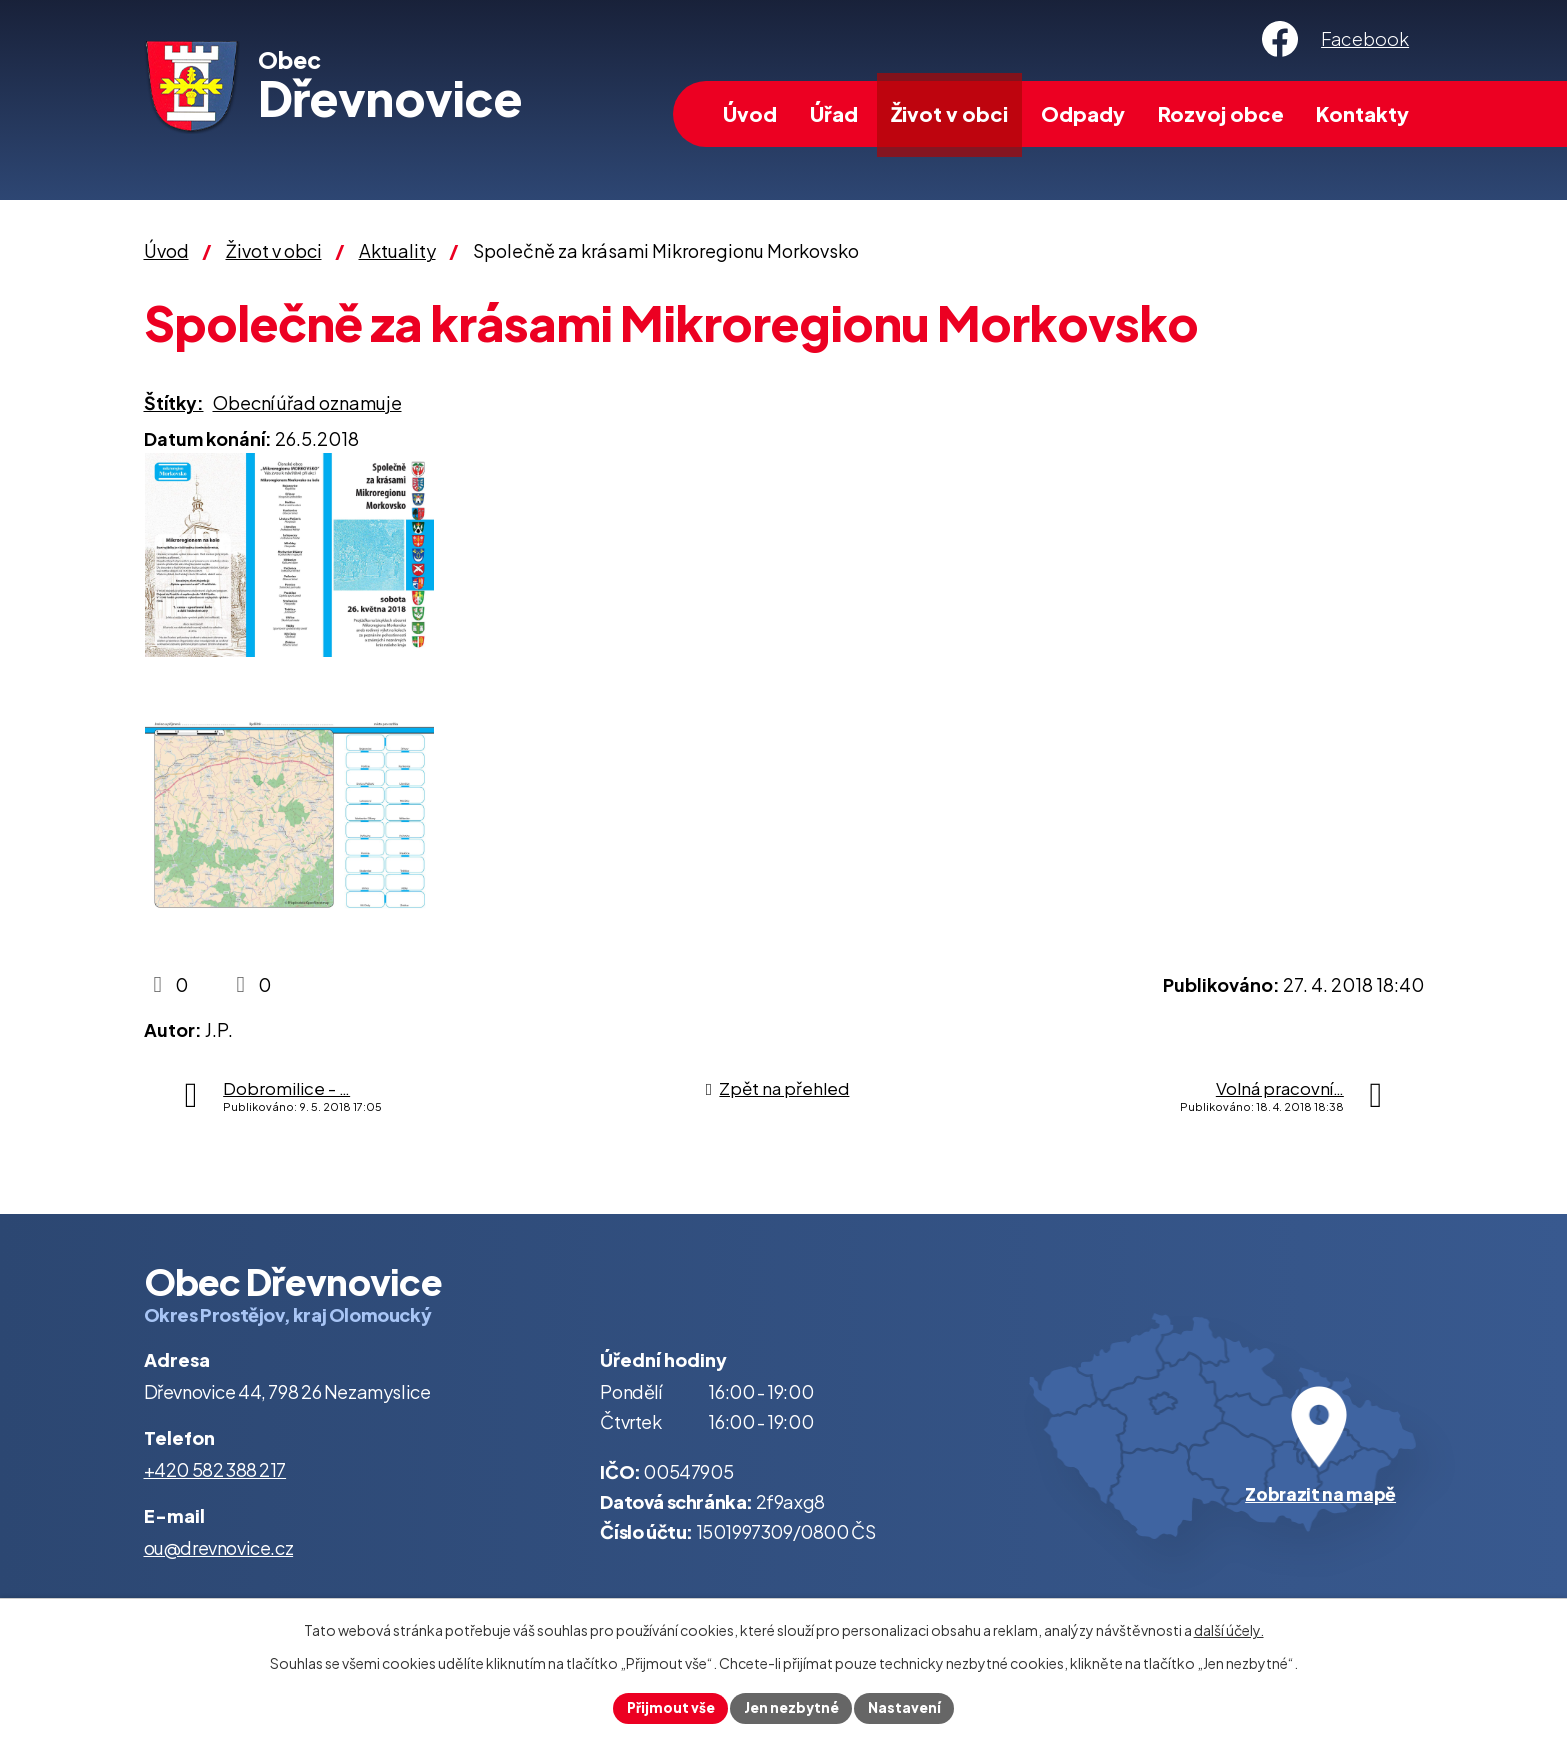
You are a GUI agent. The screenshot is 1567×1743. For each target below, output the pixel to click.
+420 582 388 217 (215, 1469)
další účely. (1229, 1629)
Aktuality (397, 250)
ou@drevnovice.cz (219, 1547)
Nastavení (907, 1707)
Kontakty (1362, 113)
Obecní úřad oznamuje (307, 402)
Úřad (834, 113)
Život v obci (949, 113)
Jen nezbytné (792, 1707)
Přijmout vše (668, 1707)
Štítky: (174, 402)
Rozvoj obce (1221, 113)
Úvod (750, 113)
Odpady (1083, 113)
